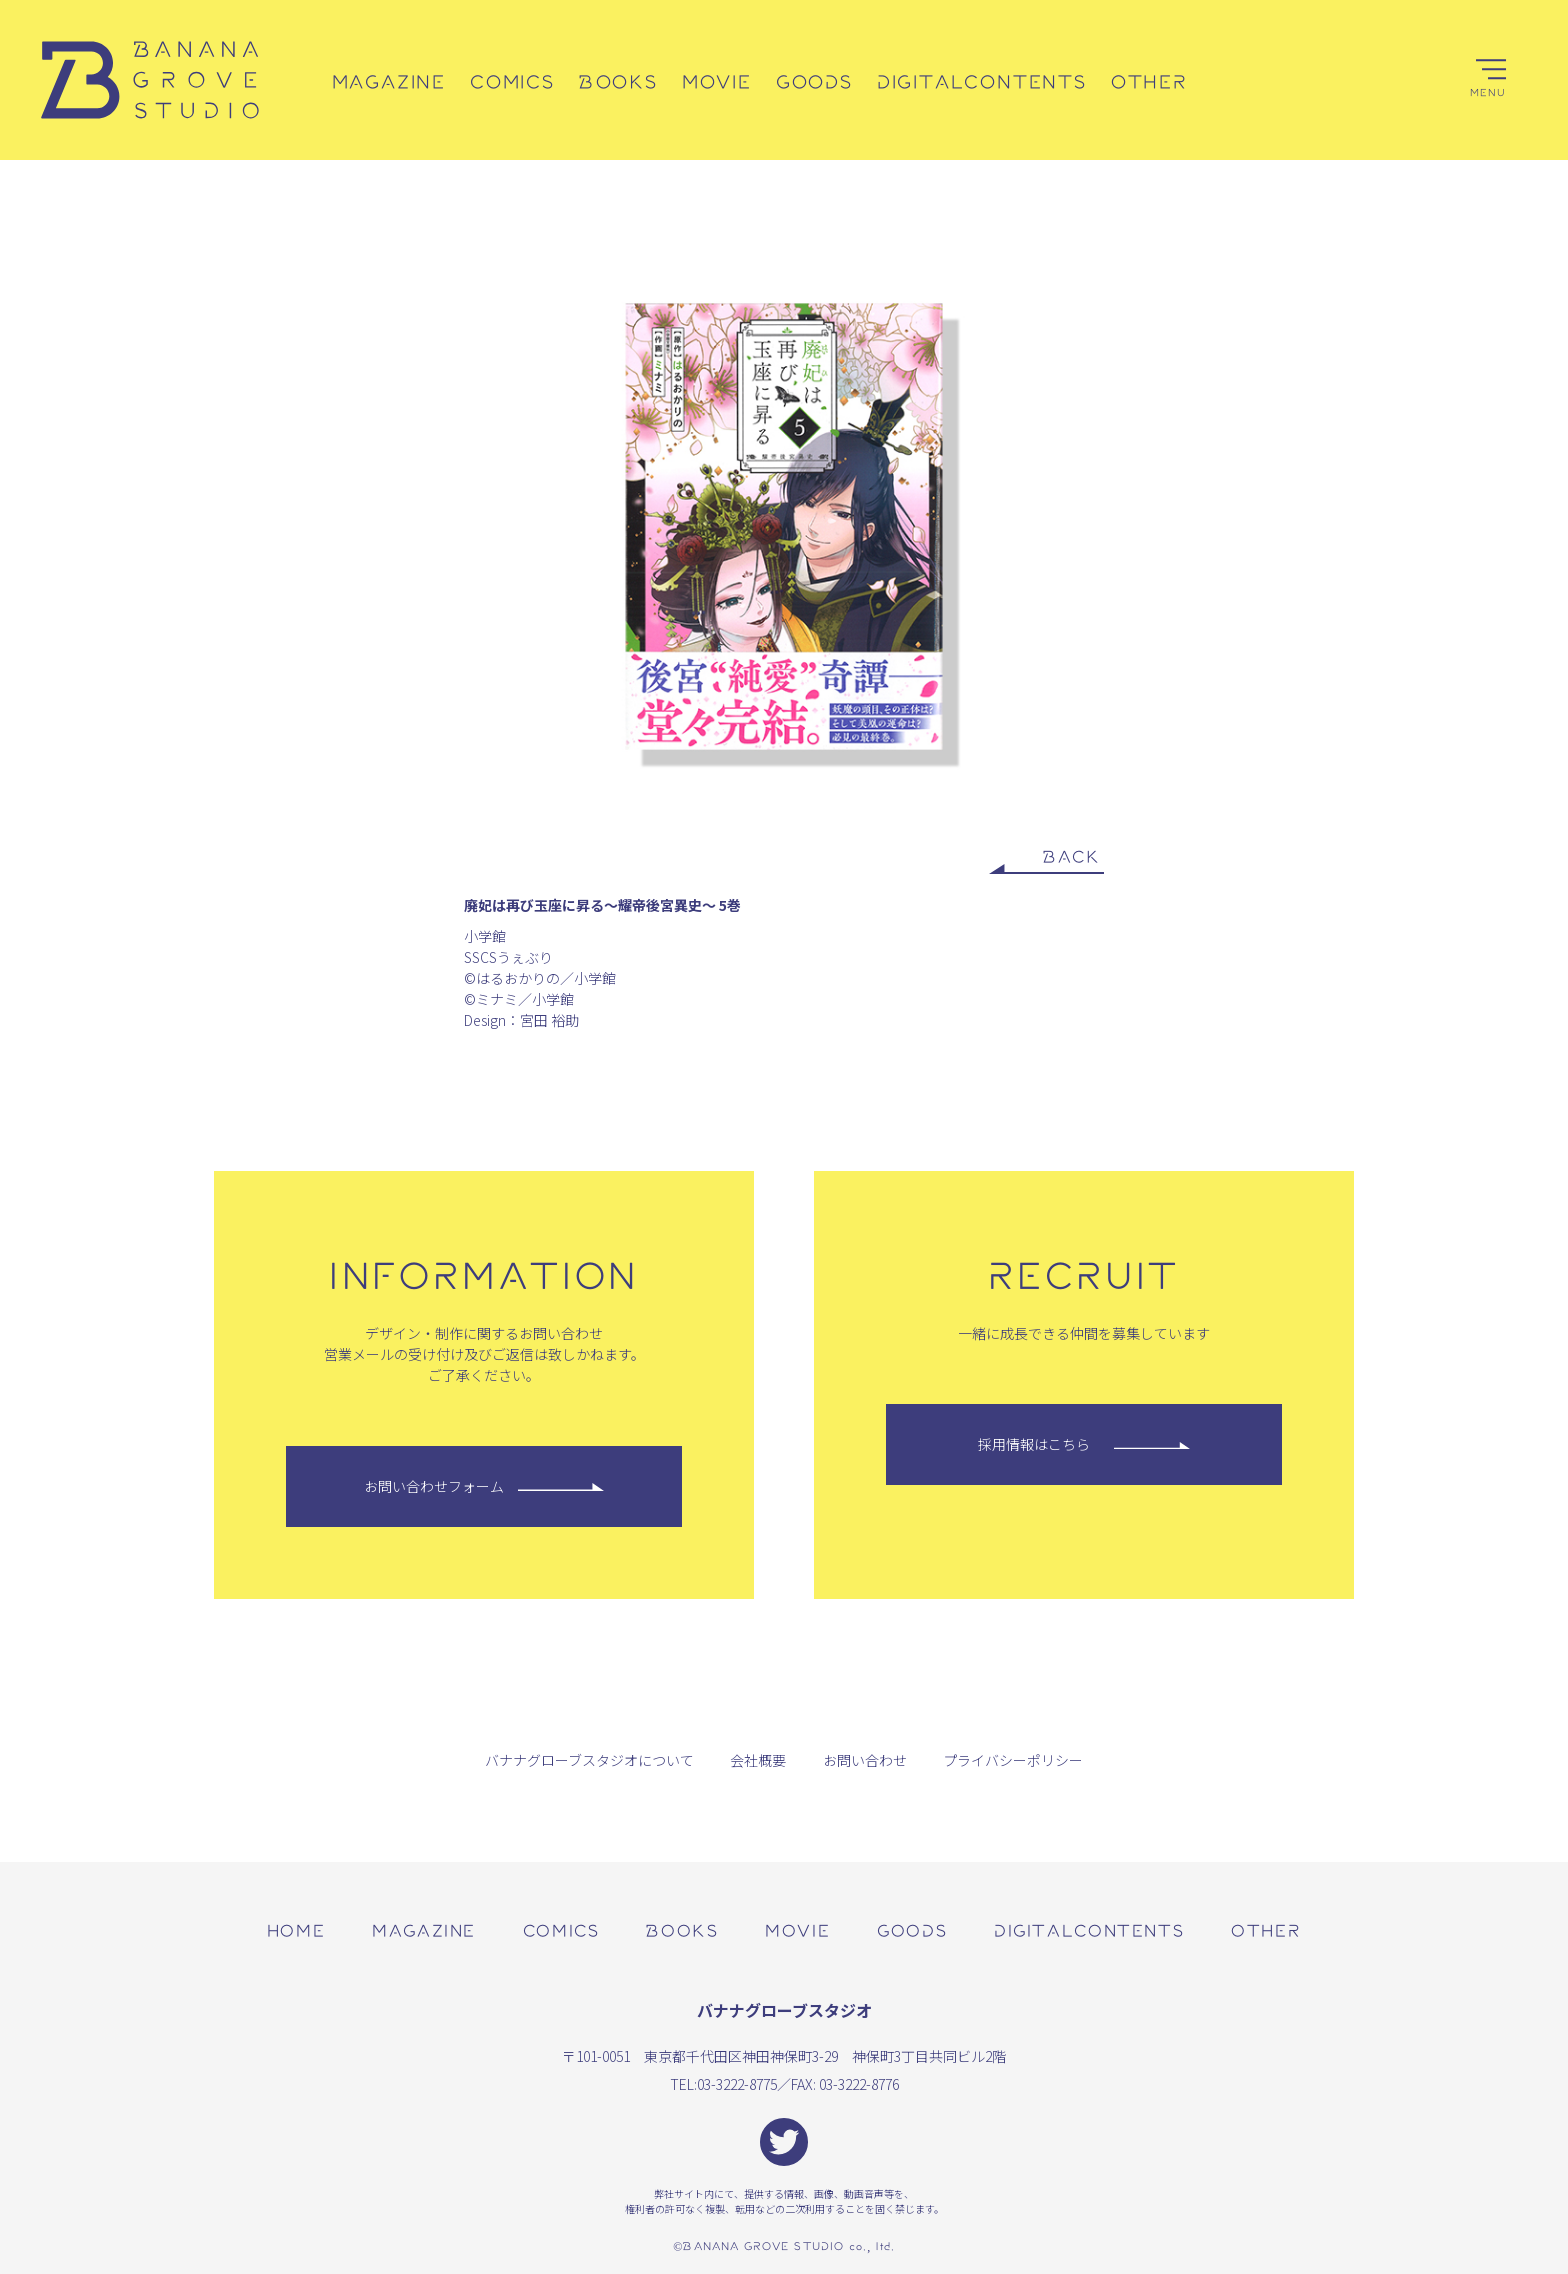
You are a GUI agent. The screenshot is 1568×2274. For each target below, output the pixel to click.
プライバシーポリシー (1013, 1760)
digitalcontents (1089, 1929)
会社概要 (758, 1760)
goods (912, 1929)
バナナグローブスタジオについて (589, 1760)
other (1266, 1929)
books (682, 1929)
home (296, 1929)
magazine (424, 1929)
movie (797, 1929)
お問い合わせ (865, 1760)
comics (561, 1929)
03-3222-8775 (737, 2084)
